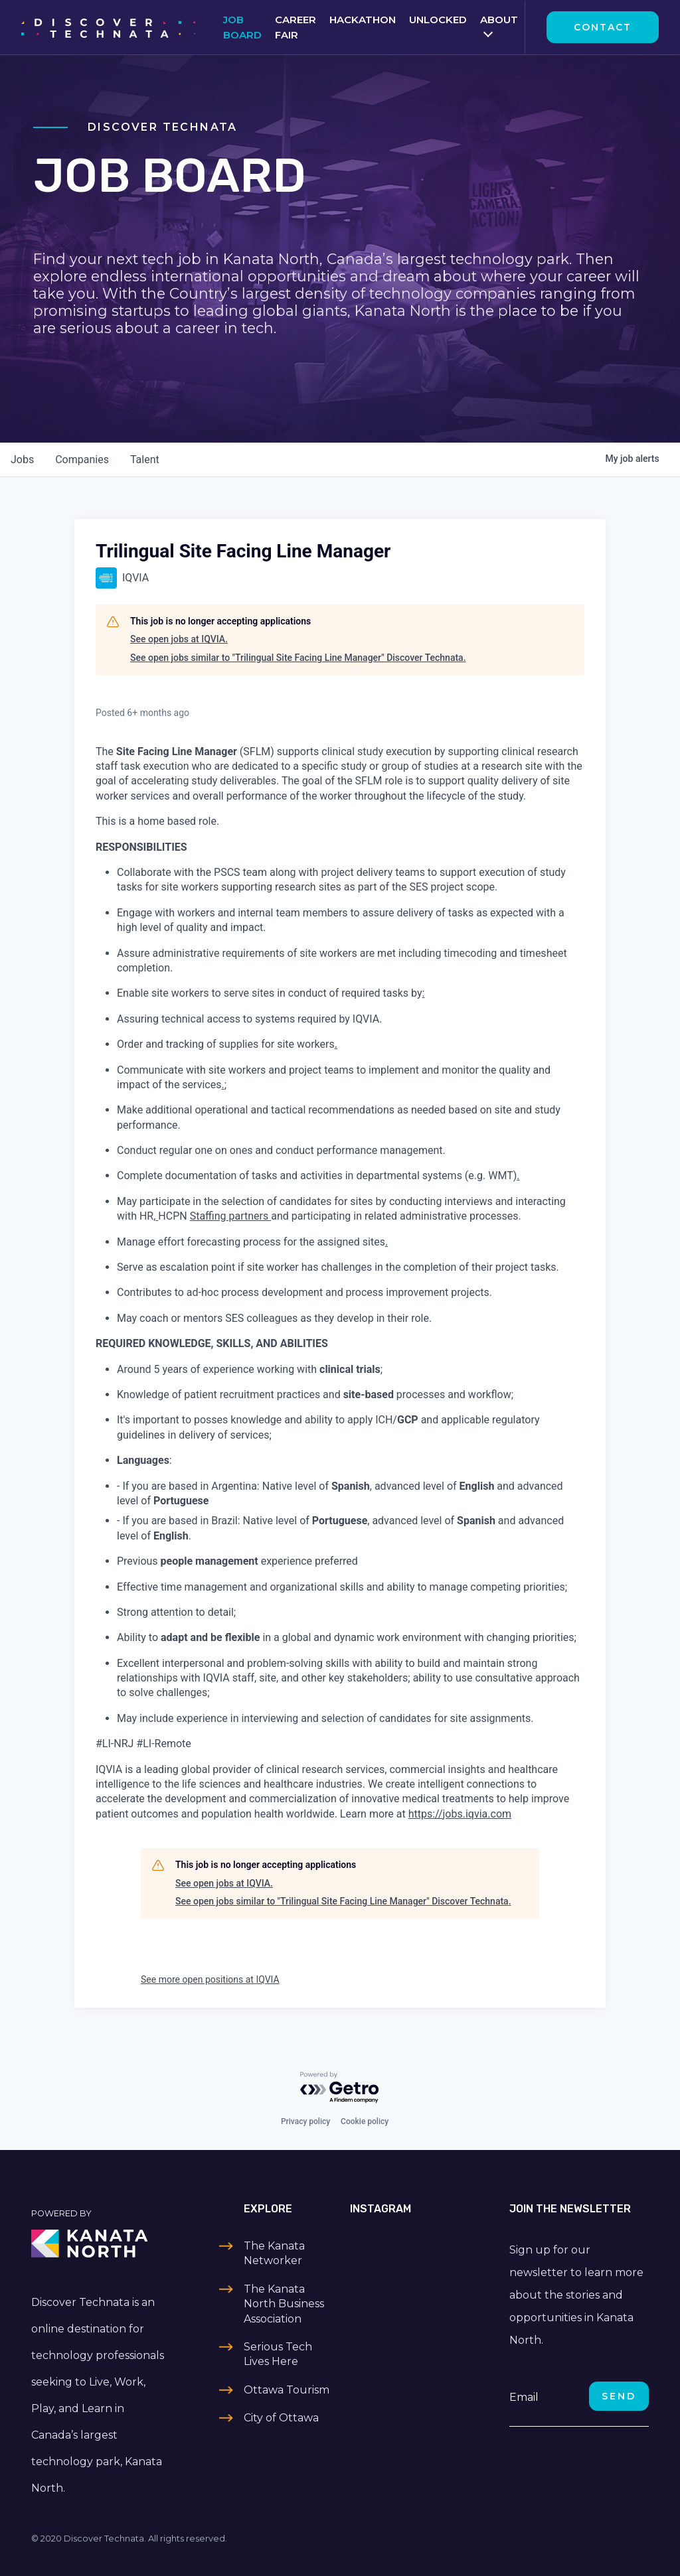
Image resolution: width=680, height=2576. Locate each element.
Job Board (242, 27)
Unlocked (438, 19)
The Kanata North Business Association (284, 2304)
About (499, 19)
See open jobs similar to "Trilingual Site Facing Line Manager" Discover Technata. (298, 657)
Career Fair (295, 27)
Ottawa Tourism (286, 2390)
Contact (603, 27)
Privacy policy (305, 2121)
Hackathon (362, 19)
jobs (22, 459)
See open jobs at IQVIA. (179, 639)
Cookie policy (364, 2121)
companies (82, 459)
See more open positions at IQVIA (210, 1979)
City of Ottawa (281, 2417)
